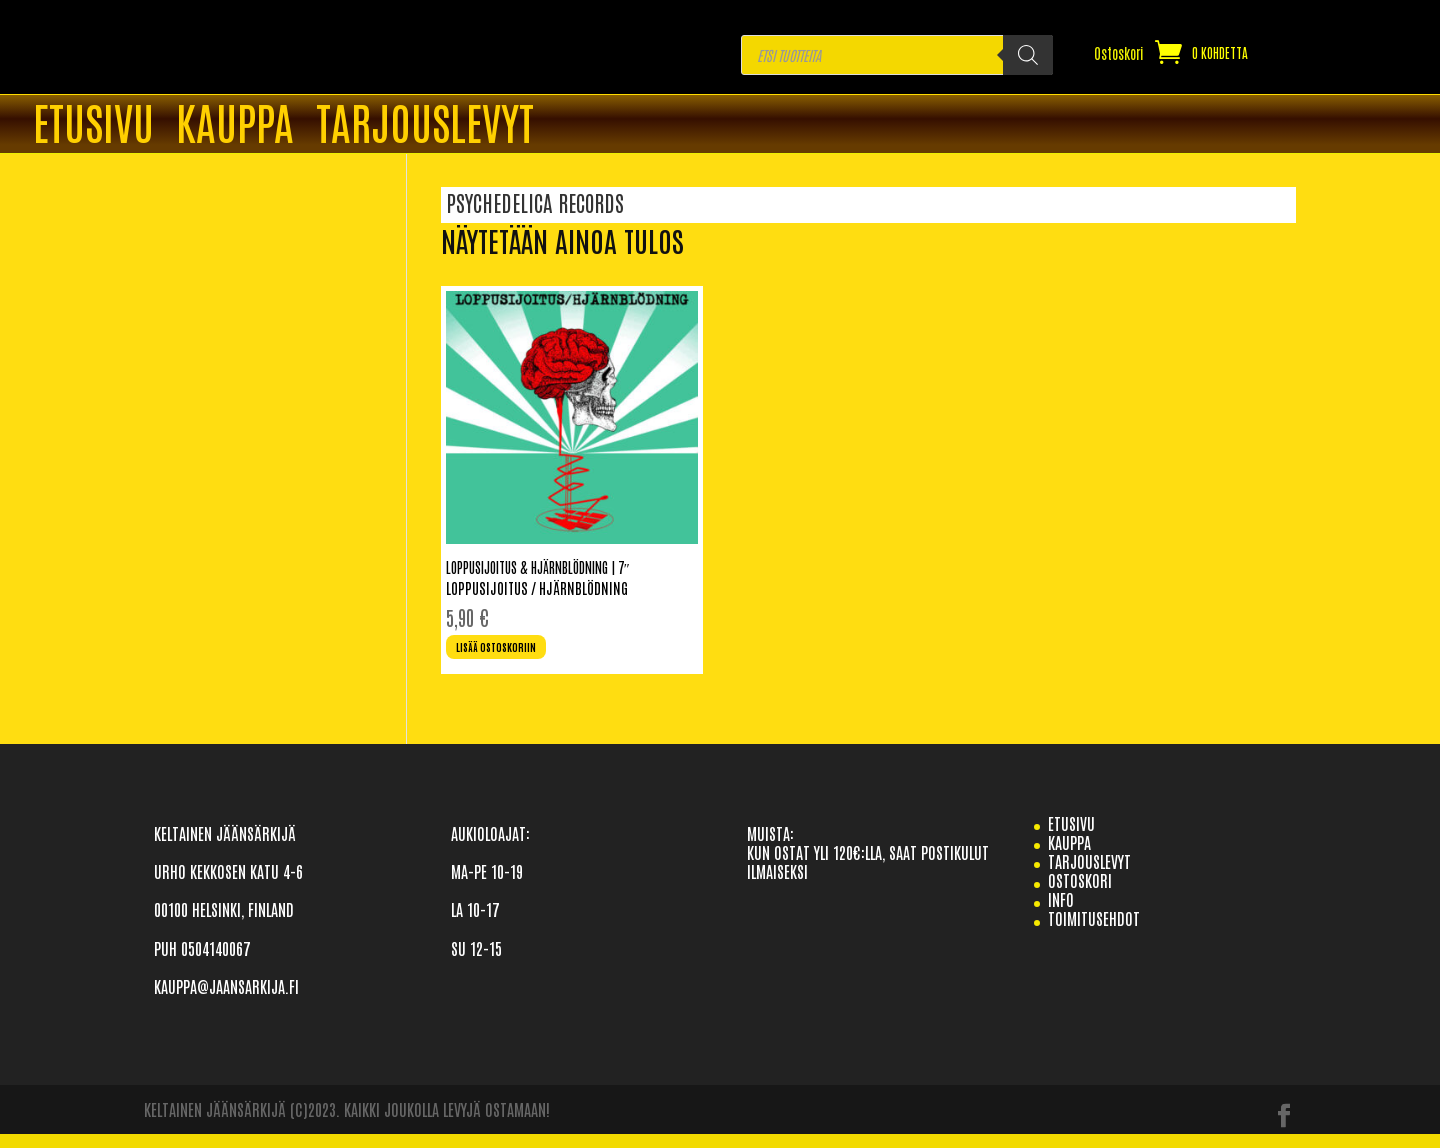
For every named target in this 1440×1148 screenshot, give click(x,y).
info (1061, 913)
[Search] (1028, 55)
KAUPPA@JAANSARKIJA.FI (226, 999)
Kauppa (235, 125)
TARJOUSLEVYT (425, 125)
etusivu (1071, 836)
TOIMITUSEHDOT (1094, 932)
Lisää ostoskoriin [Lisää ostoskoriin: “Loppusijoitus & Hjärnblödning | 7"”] (514, 654)
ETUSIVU (93, 125)
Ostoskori (1119, 54)
